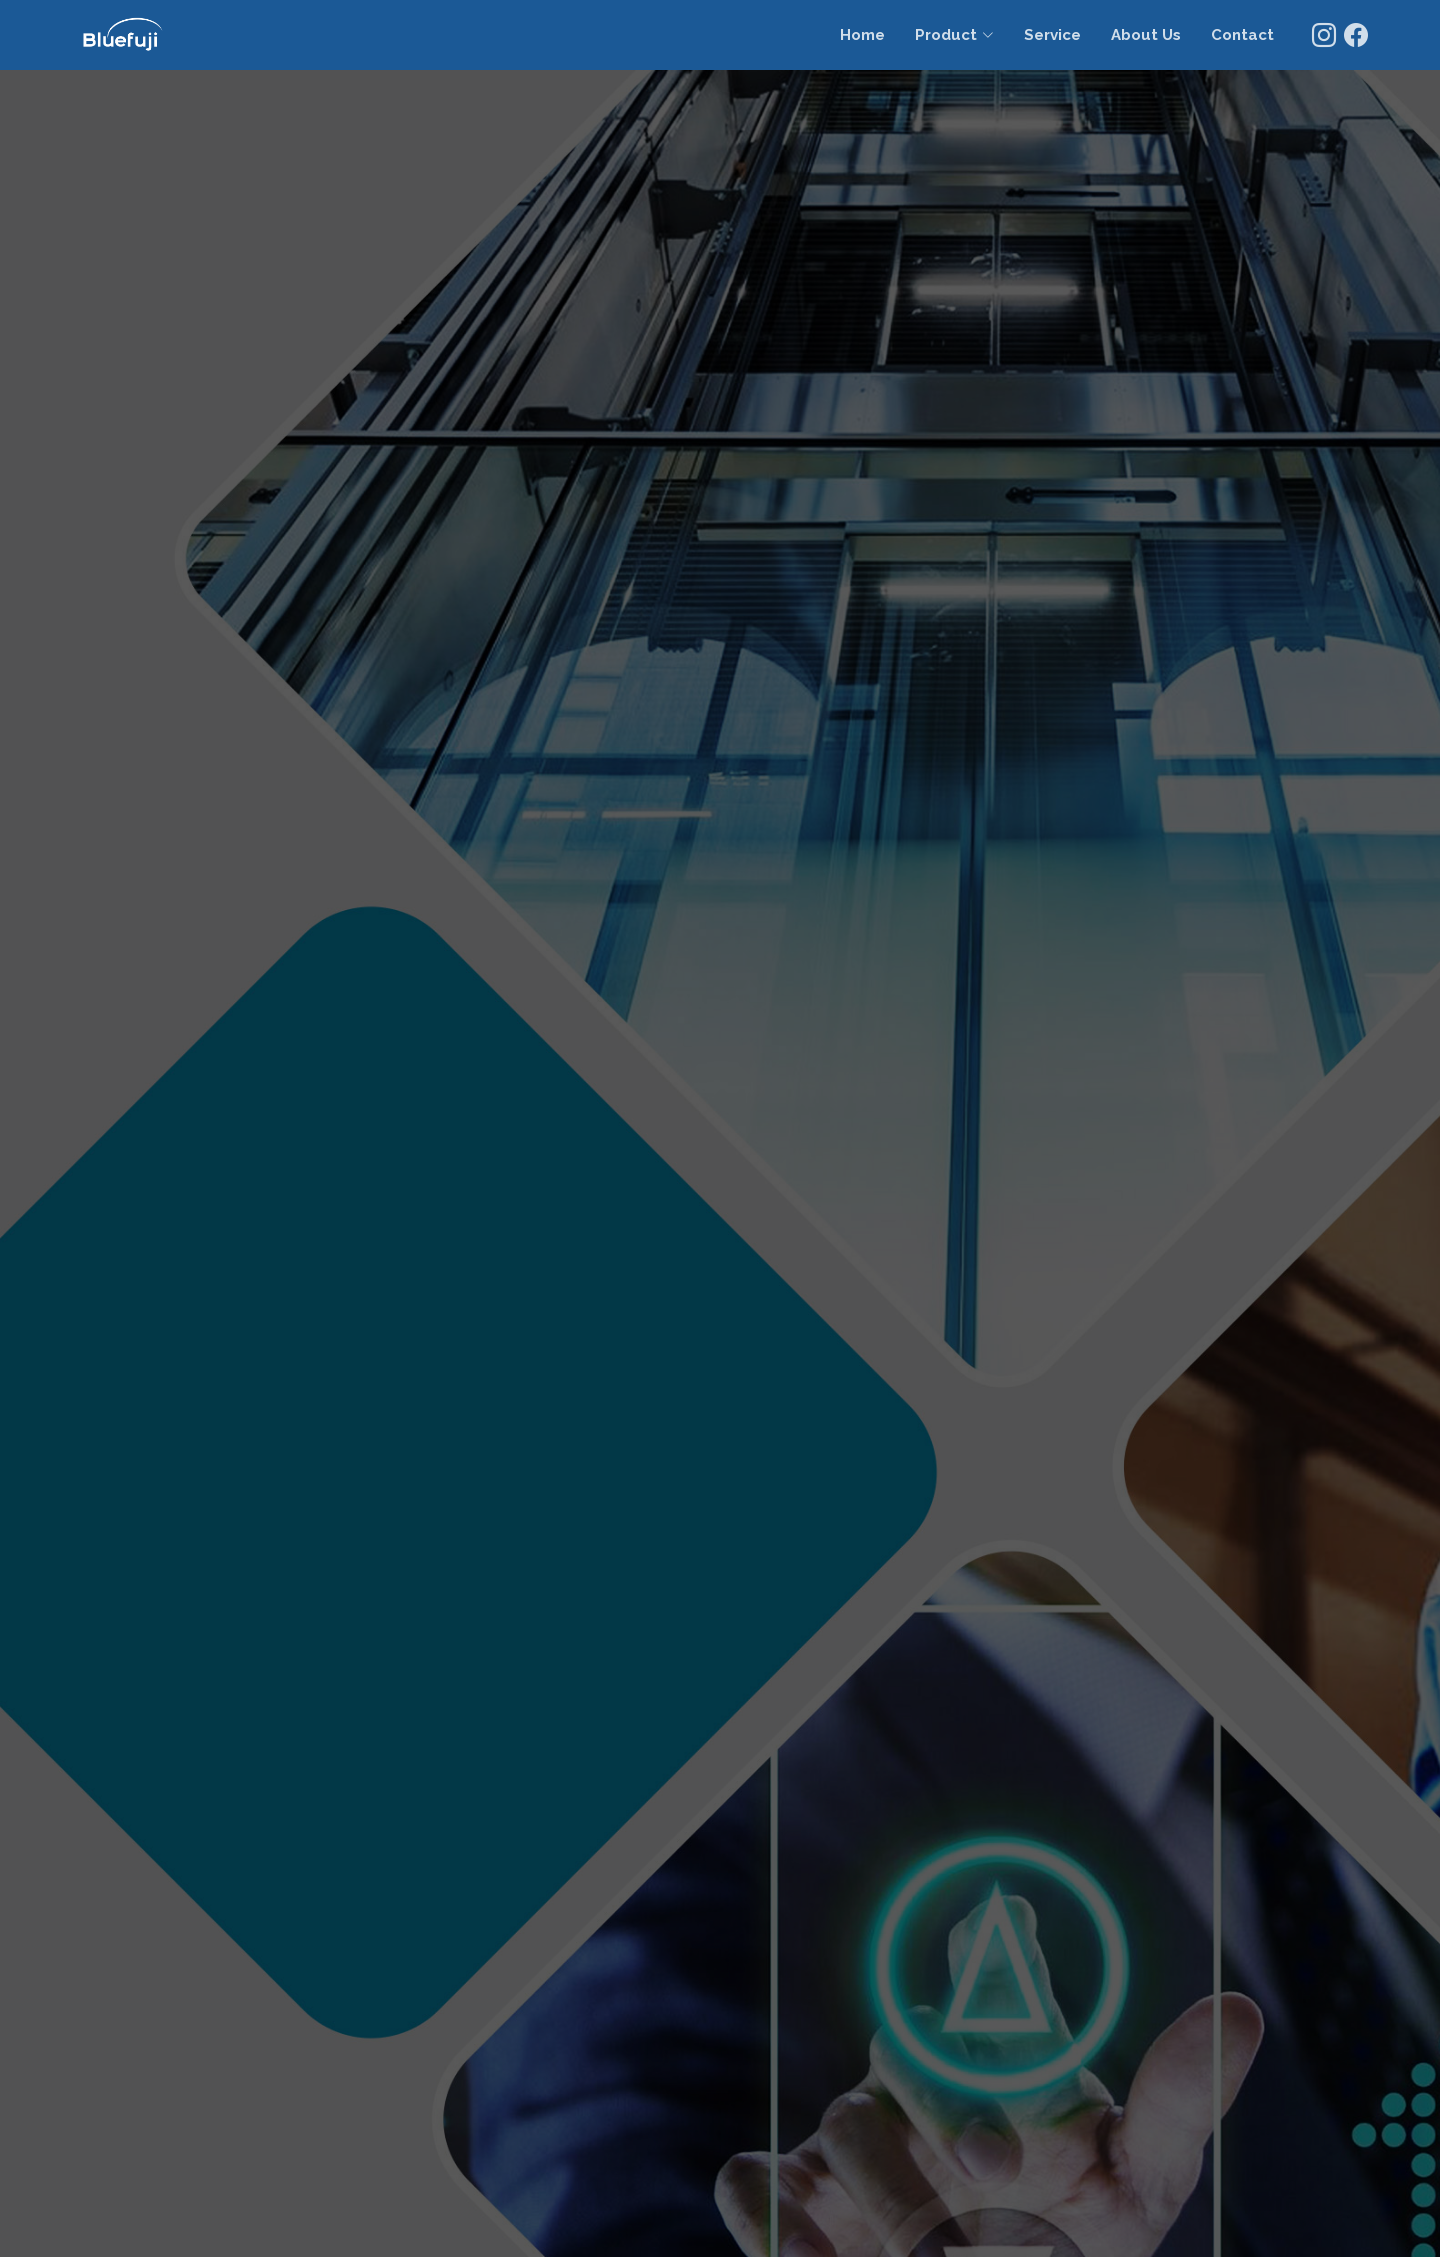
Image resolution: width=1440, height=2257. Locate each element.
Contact (1242, 35)
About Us (1146, 35)
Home (862, 35)
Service (1052, 35)
